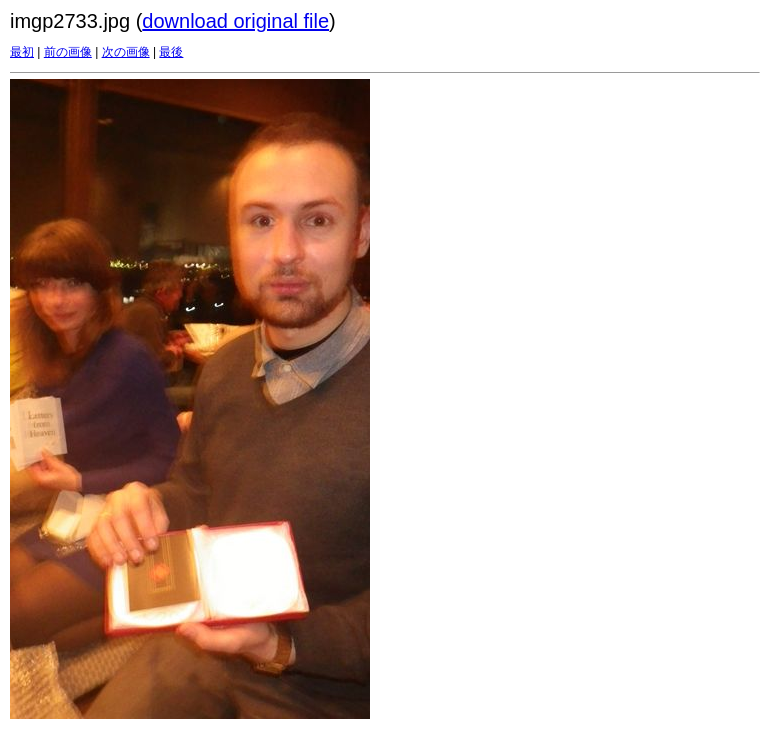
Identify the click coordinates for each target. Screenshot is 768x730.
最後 (171, 52)
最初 (22, 52)
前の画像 (68, 52)
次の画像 (126, 52)
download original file (235, 21)
